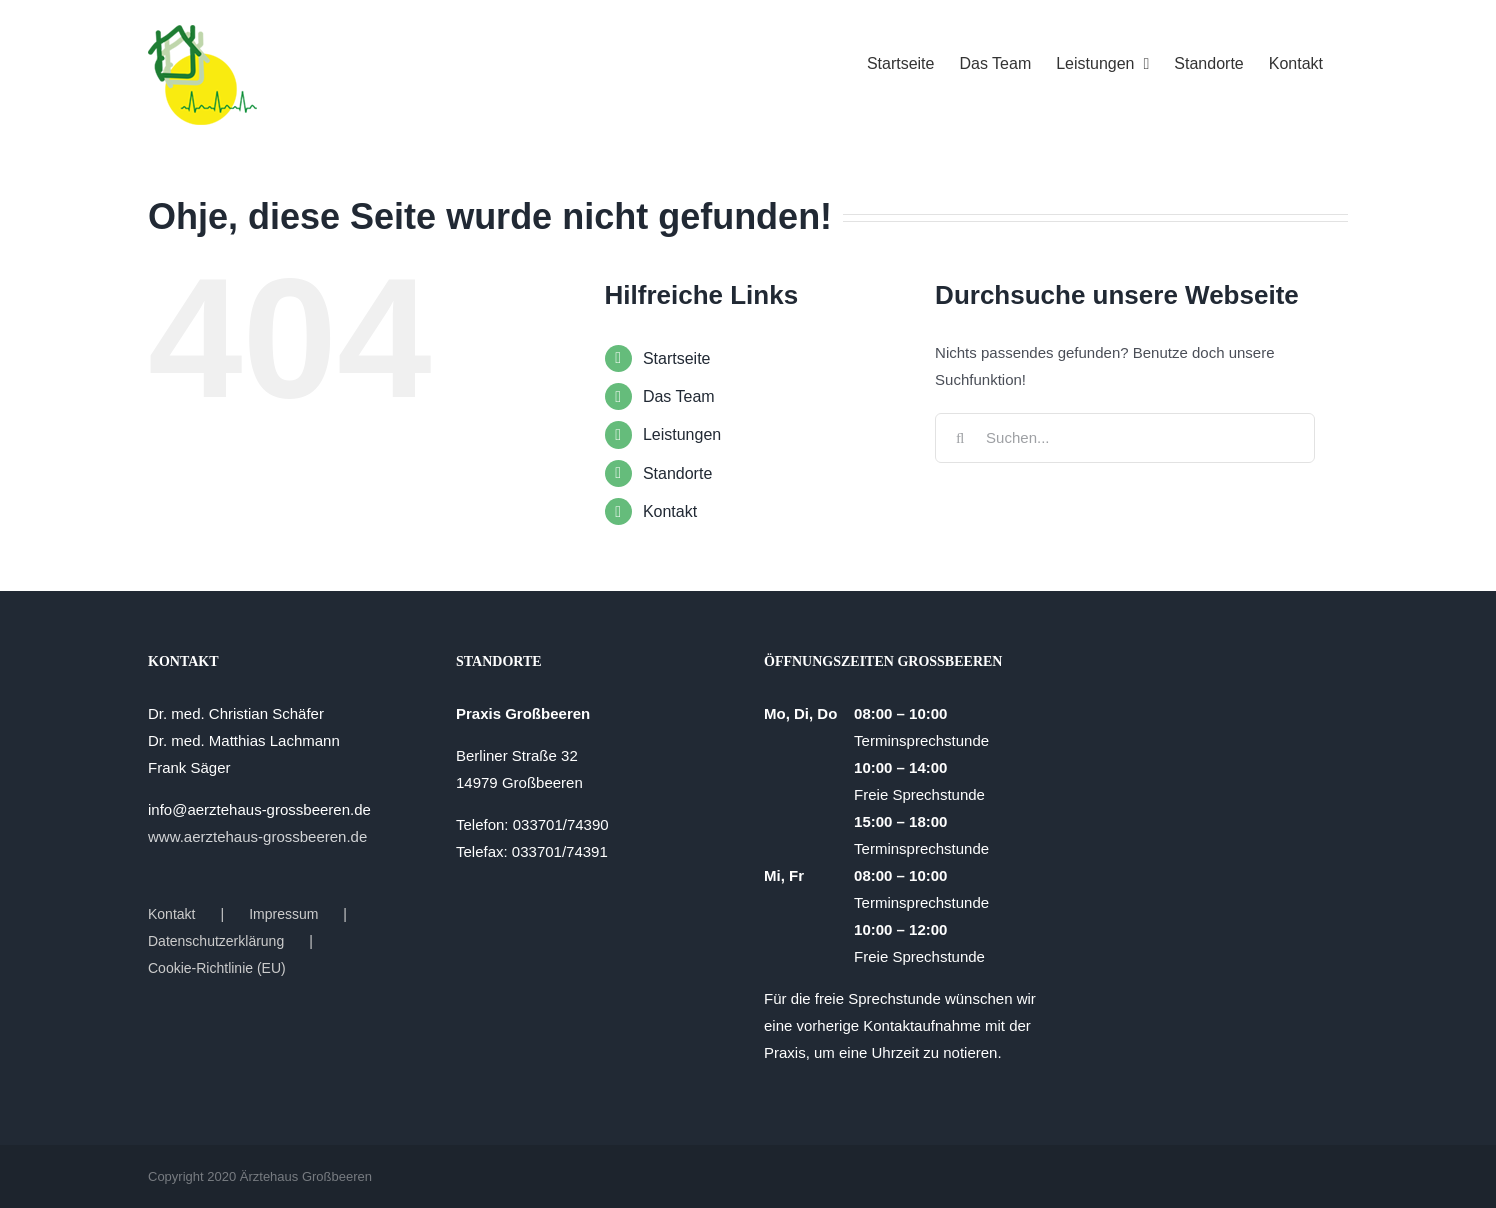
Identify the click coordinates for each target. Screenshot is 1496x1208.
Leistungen (682, 434)
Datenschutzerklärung (216, 941)
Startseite (677, 358)
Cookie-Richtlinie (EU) (217, 968)
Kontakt (670, 511)
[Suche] (960, 438)
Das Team (679, 396)
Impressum (283, 914)
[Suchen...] (1125, 438)
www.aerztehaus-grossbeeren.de (257, 836)
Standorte (677, 473)
